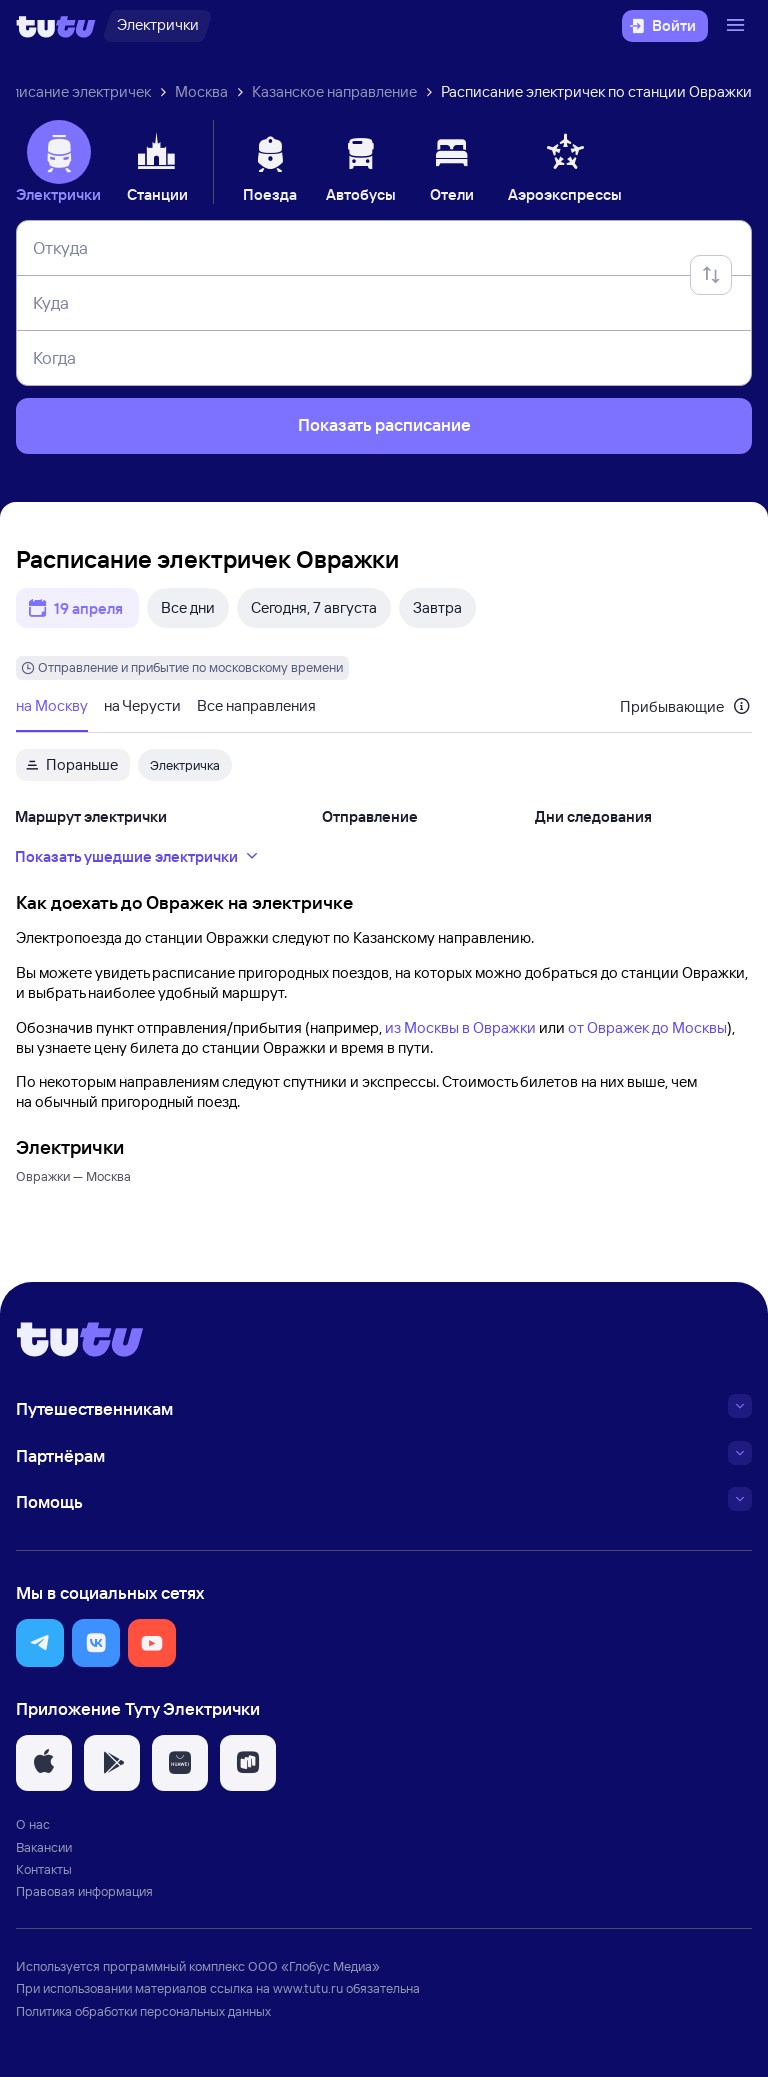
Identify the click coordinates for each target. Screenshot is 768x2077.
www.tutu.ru (308, 1988)
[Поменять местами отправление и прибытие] (711, 275)
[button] (40, 1643)
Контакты (44, 1869)
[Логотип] (56, 26)
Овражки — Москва (73, 1176)
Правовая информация (84, 1891)
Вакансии (44, 1847)
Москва (201, 91)
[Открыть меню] (738, 26)
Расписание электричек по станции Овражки (596, 91)
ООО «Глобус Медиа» (314, 1966)
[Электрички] (157, 26)
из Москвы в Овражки (460, 1027)
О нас (33, 1824)
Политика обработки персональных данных (143, 2011)
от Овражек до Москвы (647, 1027)
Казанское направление (334, 91)
